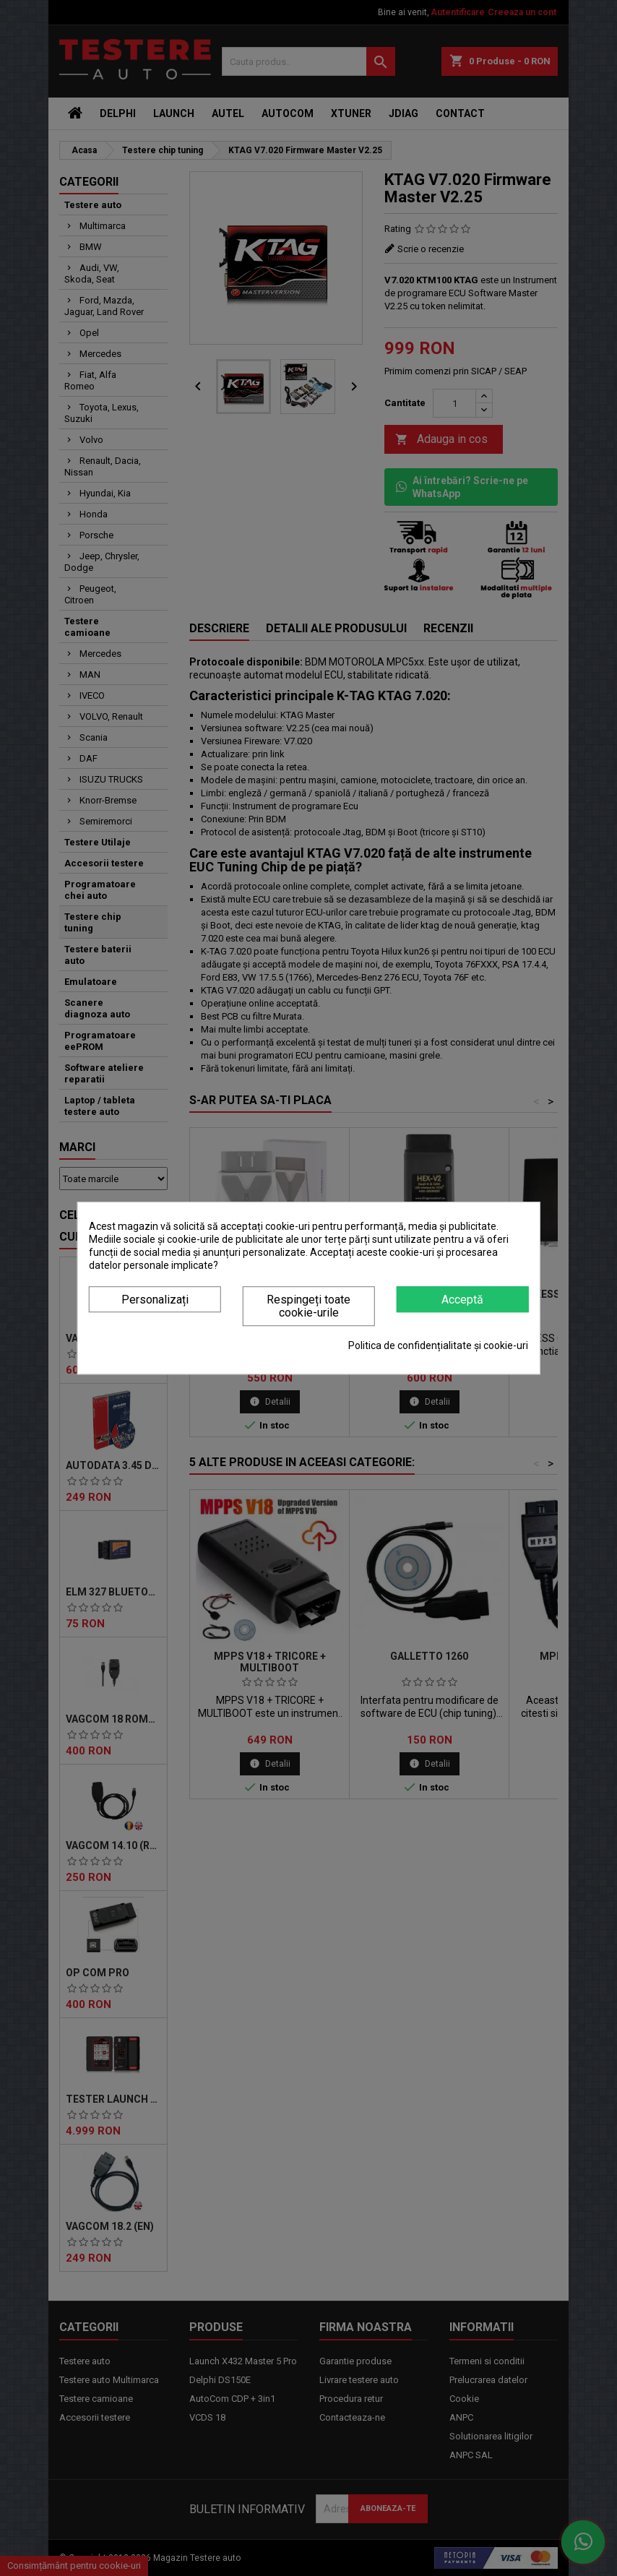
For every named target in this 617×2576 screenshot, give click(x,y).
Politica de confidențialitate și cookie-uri (438, 1345)
